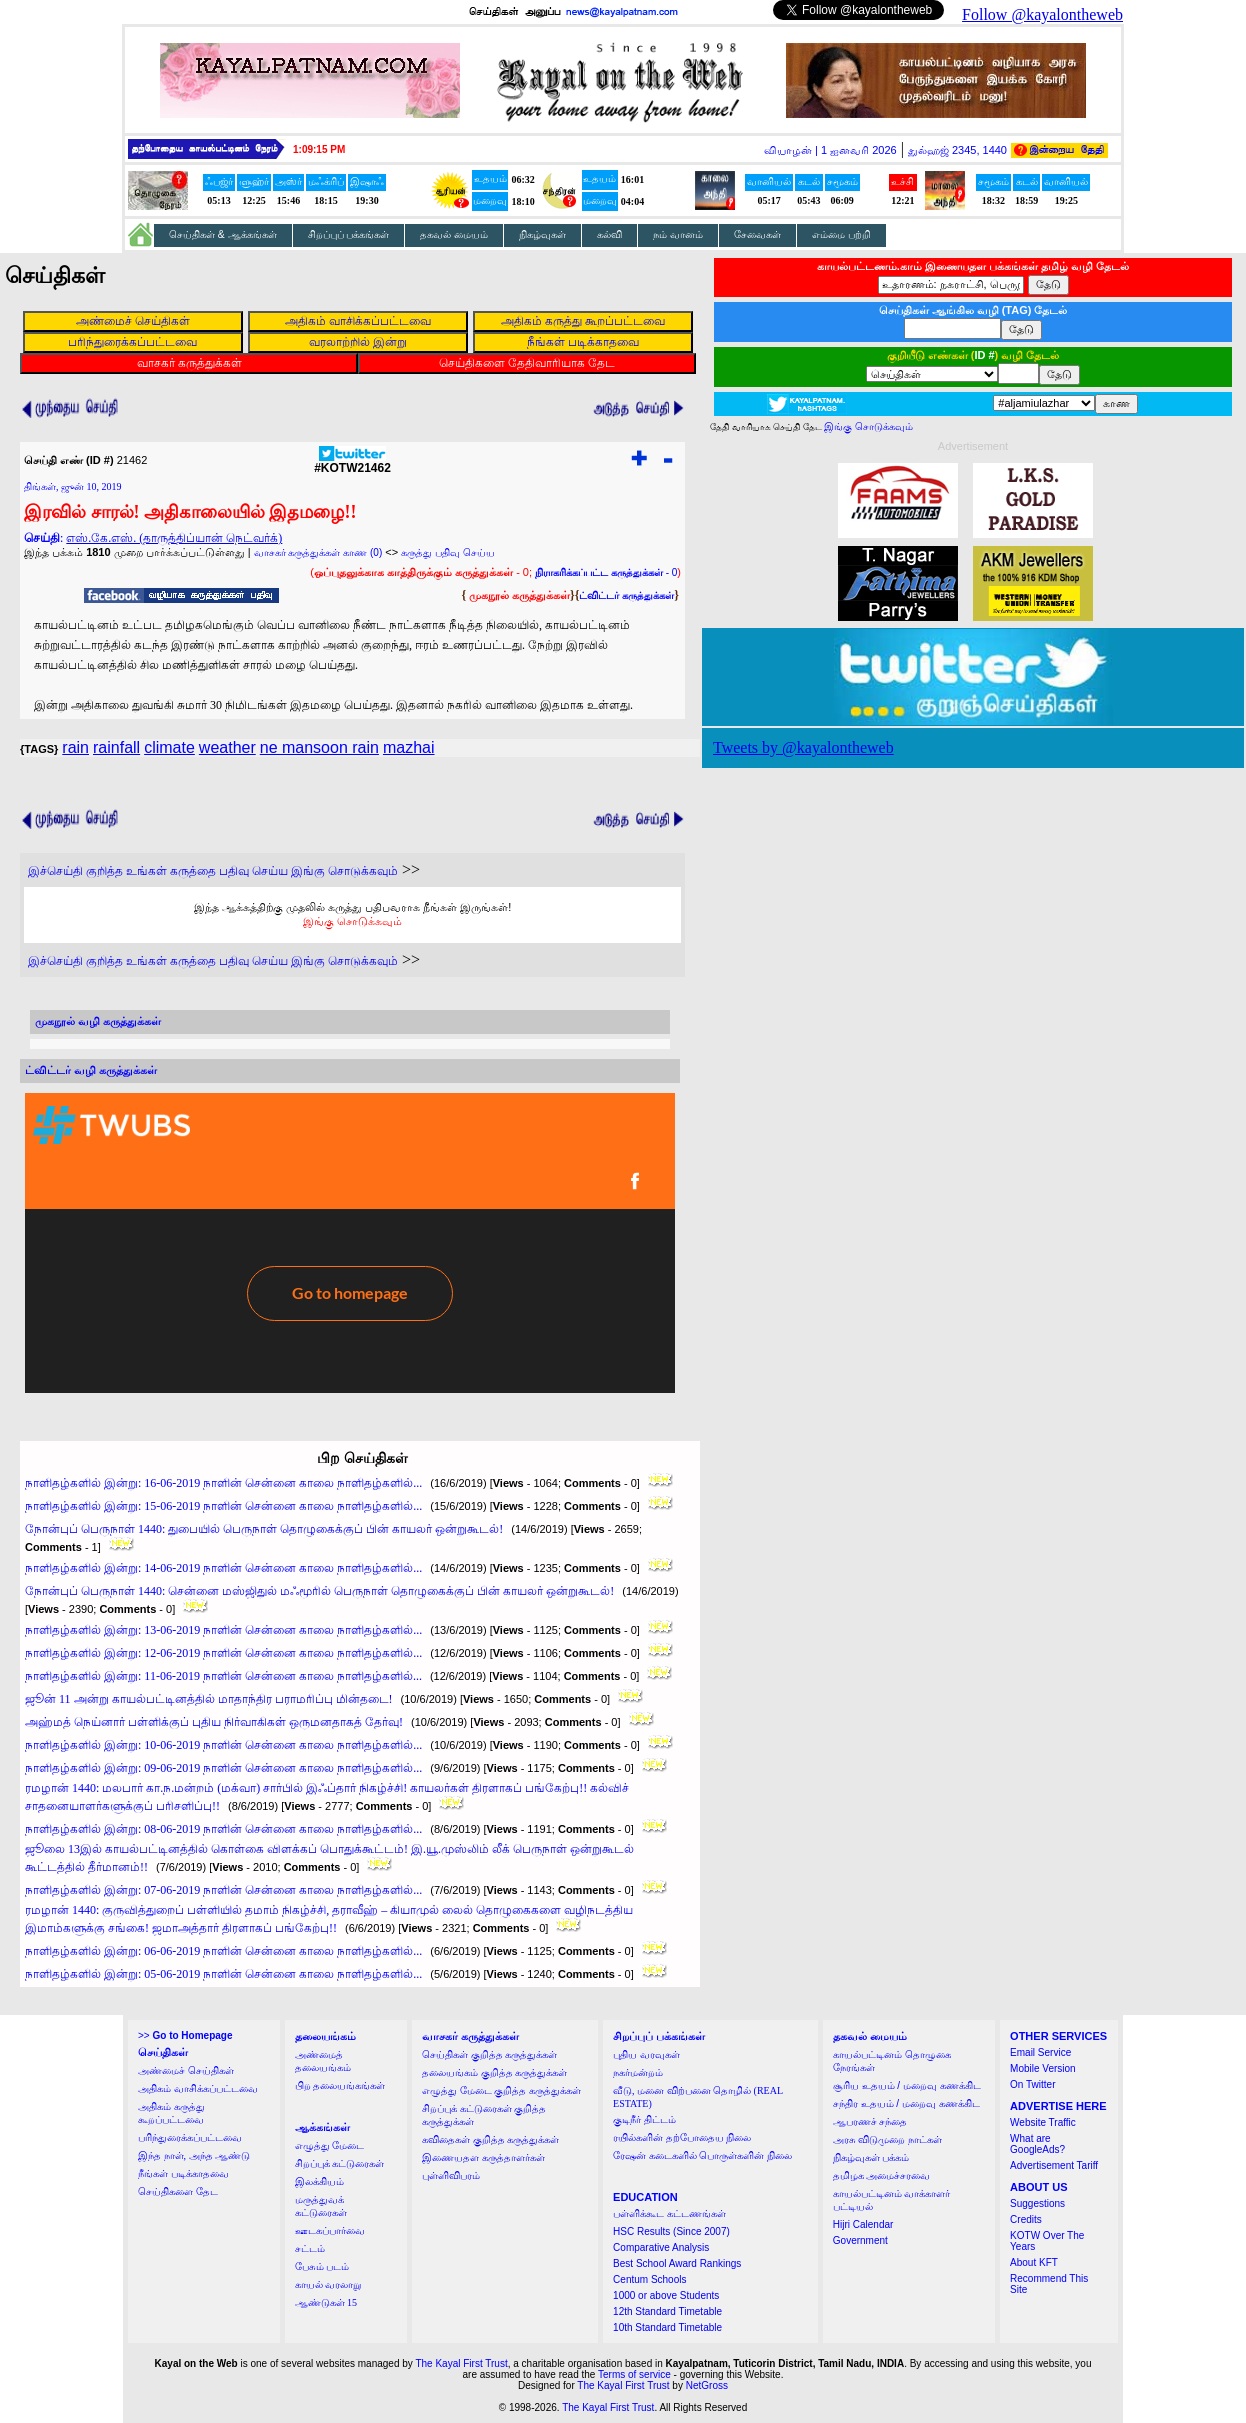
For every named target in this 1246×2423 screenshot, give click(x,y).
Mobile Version (1043, 2068)
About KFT (1034, 2262)
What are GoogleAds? (1037, 2144)
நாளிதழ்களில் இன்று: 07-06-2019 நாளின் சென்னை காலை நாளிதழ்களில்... (223, 1890)
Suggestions (1037, 2203)
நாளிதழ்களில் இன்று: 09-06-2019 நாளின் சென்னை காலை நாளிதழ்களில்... (223, 1768)
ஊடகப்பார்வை (330, 2230)
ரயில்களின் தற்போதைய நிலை (682, 2137)
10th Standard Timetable (667, 2327)
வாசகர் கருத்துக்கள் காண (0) (318, 552)
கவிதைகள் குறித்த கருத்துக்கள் (490, 2139)
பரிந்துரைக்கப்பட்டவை (190, 2137)
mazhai (409, 747)
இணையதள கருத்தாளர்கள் (483, 2157)
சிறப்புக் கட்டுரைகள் (340, 2163)
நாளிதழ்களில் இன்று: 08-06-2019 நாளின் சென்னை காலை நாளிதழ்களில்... (223, 1829)
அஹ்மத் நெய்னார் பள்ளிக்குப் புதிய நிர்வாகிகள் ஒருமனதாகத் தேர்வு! (214, 1722)
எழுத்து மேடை (330, 2145)
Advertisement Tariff (1054, 2165)
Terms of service (634, 2374)
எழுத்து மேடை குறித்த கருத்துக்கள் (501, 2090)
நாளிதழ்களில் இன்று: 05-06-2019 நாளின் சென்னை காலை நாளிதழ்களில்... (223, 1974)
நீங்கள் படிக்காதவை (183, 2173)
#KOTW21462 (352, 462)
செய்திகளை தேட (178, 2191)
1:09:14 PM (319, 149)
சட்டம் (310, 2248)
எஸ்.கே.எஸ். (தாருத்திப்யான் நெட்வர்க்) (174, 538)
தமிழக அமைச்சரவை (882, 2175)
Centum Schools (649, 2279)
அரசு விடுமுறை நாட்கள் (887, 2139)
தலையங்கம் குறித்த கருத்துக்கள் (494, 2072)
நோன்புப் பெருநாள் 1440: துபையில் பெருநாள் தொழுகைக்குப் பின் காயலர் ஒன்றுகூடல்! (264, 1529)
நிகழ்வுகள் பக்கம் (871, 2157)
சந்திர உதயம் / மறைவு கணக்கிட (906, 2103)
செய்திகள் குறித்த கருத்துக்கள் (489, 2054)
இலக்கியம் (319, 2181)
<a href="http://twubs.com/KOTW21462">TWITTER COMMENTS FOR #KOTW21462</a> (350, 1243)
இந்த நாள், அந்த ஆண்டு (194, 2155)
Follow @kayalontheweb (1042, 14)
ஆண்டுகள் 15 (326, 2302)
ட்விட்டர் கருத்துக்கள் (626, 595)
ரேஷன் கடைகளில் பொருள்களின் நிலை (702, 2155)
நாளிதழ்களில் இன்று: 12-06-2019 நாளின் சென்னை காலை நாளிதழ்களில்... (223, 1653)
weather (227, 747)
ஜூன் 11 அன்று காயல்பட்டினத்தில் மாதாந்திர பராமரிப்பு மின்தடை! (209, 1699)
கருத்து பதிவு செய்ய (448, 552)
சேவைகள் (757, 234)
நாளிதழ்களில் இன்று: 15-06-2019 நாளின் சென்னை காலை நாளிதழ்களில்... (223, 1506)
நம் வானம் (678, 234)
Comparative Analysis (661, 2247)
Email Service (1040, 2052)
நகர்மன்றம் (638, 2072)
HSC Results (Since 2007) (671, 2231)
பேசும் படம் (322, 2266)
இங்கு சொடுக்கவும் (352, 921)
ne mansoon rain (319, 747)
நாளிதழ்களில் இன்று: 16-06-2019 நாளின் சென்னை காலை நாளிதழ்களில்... (223, 1483)
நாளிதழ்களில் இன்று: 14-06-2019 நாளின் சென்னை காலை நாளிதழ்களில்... (223, 1568)
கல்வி (609, 234)
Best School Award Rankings (677, 2263)
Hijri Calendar (863, 2224)
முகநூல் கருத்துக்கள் (519, 595)
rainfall (116, 747)
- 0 (606, 572)
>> (185, 2035)
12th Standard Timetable (667, 2311)
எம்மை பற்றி (841, 234)
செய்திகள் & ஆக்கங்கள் (223, 234)
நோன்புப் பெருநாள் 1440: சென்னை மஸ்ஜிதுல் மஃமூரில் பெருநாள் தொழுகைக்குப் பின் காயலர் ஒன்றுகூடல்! (319, 1591)
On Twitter (1032, 2084)
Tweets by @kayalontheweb (803, 747)
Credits (1026, 2219)
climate (169, 747)
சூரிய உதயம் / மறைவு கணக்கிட (907, 2085)
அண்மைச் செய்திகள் (186, 2070)
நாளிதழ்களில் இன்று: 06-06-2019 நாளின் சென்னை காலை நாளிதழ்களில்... (223, 1951)
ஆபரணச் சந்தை (870, 2121)
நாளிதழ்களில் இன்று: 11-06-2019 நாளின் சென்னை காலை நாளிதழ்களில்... (223, 1676)
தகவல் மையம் (454, 234)
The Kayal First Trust (461, 2363)
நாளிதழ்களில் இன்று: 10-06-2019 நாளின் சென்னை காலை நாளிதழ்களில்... (223, 1745)
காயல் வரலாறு (328, 2284)
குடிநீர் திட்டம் (644, 2119)
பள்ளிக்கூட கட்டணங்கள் (669, 2213)
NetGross (707, 2385)
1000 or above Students (666, 2295)
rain (75, 747)
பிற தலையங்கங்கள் (340, 2085)
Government (860, 2240)
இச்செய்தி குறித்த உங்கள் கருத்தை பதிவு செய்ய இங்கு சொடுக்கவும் (213, 871)
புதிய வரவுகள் (646, 2054)
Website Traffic (1043, 2122)
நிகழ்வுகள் (542, 234)
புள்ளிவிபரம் (451, 2175)
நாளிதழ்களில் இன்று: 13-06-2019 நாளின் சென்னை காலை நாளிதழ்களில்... (223, 1630)
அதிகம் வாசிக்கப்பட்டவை (198, 2088)
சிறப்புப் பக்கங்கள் (349, 234)
